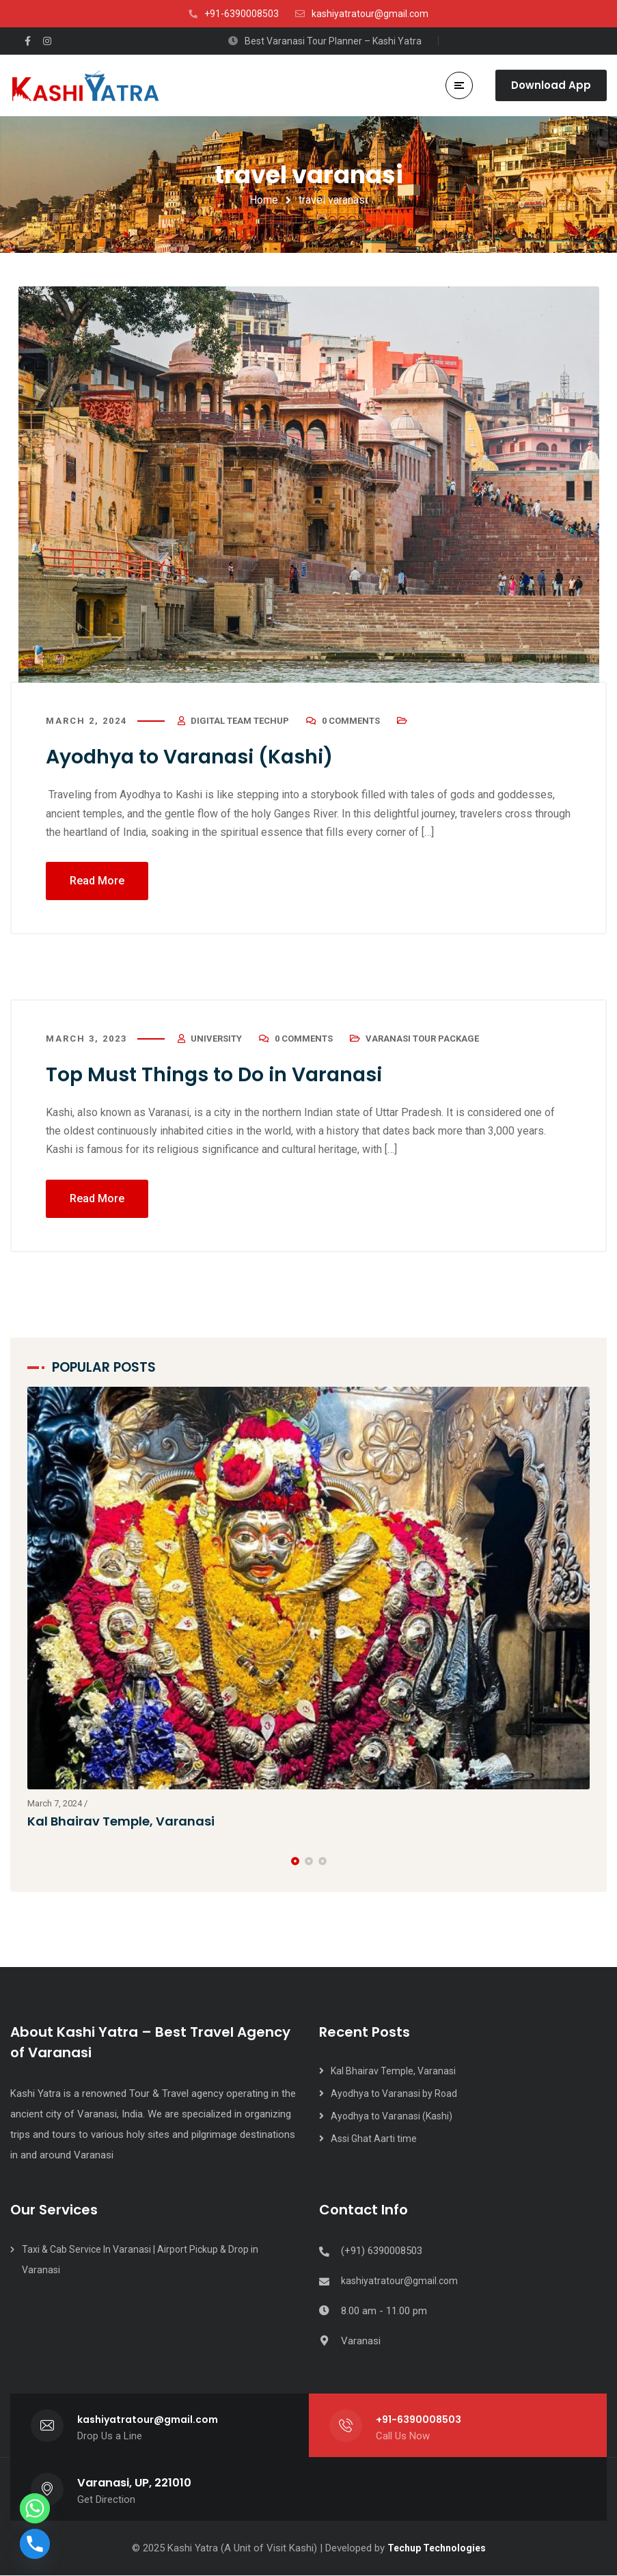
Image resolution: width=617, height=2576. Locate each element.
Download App (551, 85)
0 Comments (351, 721)
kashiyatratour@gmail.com (399, 2281)
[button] (295, 1861)
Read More (97, 881)
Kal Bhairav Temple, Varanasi (122, 1821)
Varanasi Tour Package (422, 1039)
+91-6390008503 (418, 2420)
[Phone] (35, 2544)
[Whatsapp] (35, 2508)
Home (263, 199)
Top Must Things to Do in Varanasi (222, 1075)
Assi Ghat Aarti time (374, 2139)
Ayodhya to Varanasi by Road (394, 2094)
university (216, 1039)
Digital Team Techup (240, 721)
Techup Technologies (436, 2548)
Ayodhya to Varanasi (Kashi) (197, 757)
